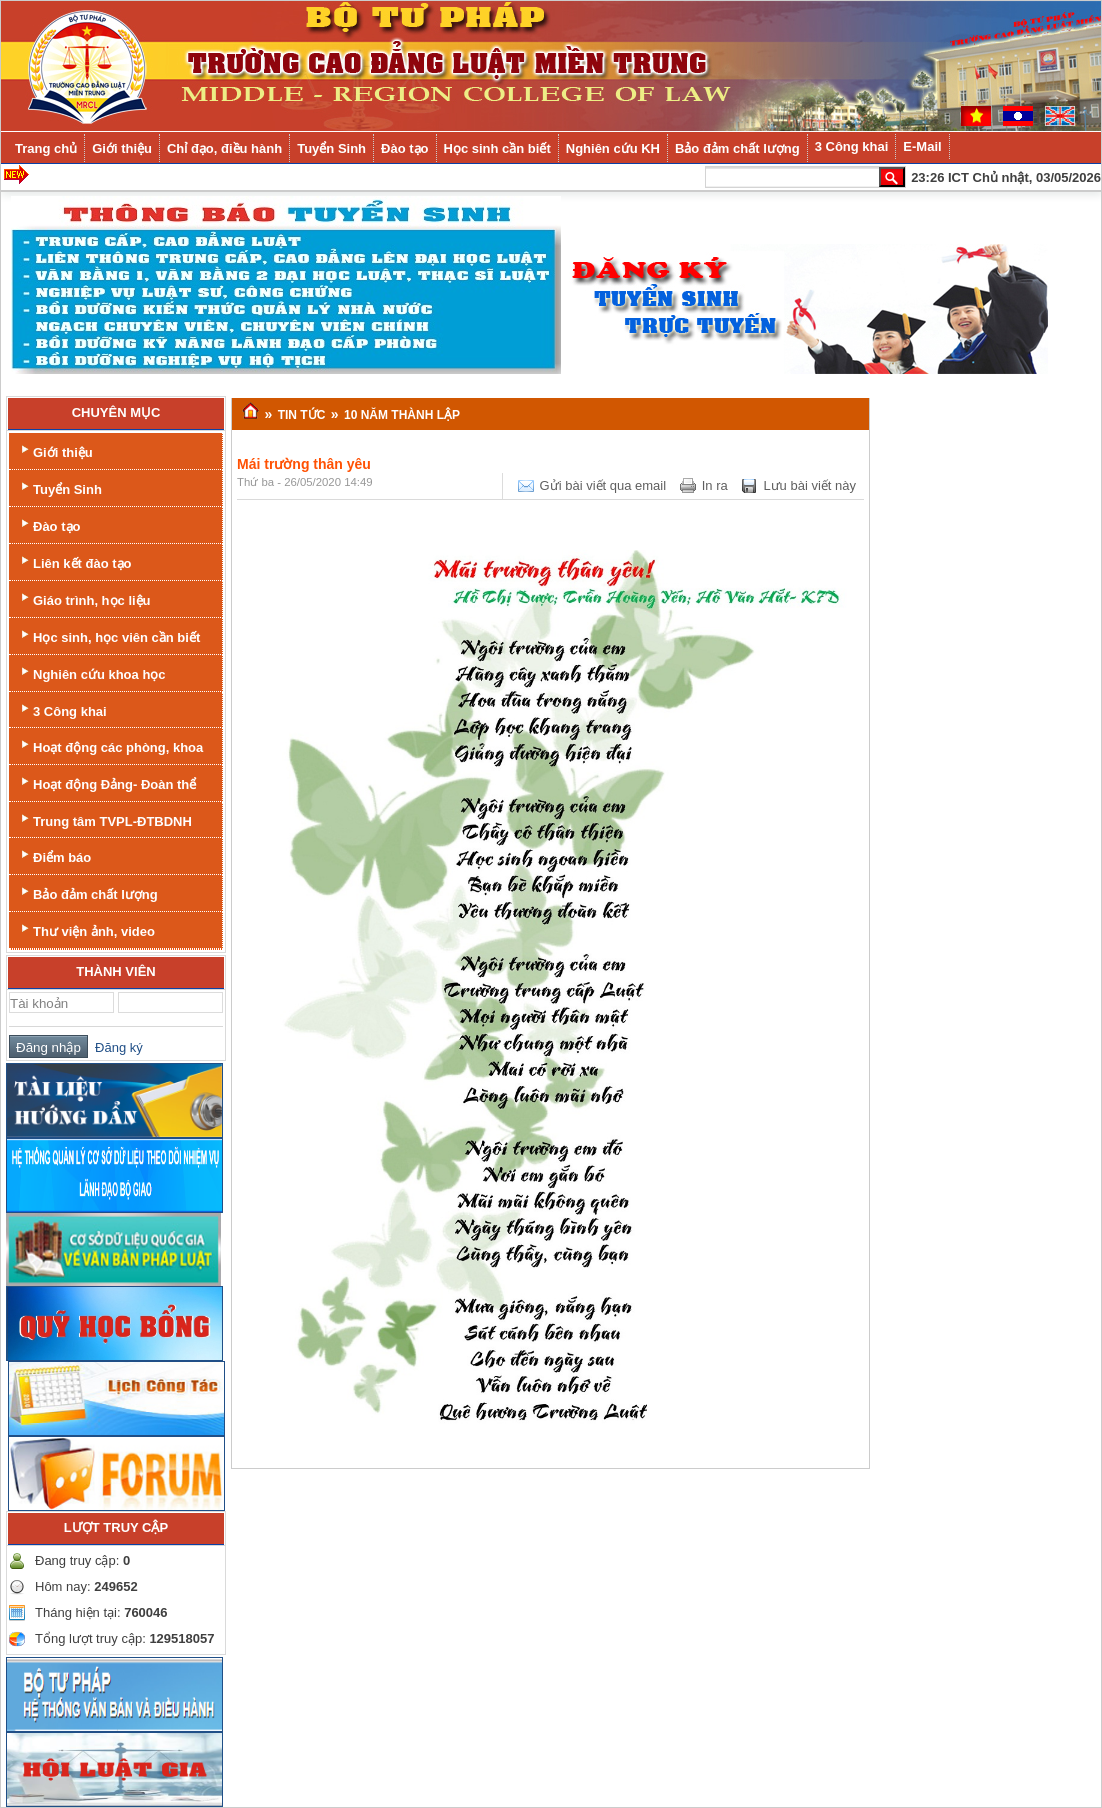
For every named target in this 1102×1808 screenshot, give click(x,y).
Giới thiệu (55, 450)
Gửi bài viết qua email (603, 485)
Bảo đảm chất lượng (87, 892)
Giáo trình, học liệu (84, 598)
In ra (715, 485)
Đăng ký (115, 1047)
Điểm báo (54, 855)
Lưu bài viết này (809, 485)
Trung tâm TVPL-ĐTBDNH (104, 819)
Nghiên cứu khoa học (91, 672)
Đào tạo (48, 524)
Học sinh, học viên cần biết (108, 635)
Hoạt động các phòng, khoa (110, 745)
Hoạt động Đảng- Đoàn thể (106, 782)
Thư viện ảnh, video (86, 929)
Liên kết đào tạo (74, 561)
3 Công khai (62, 709)
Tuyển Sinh (59, 487)
